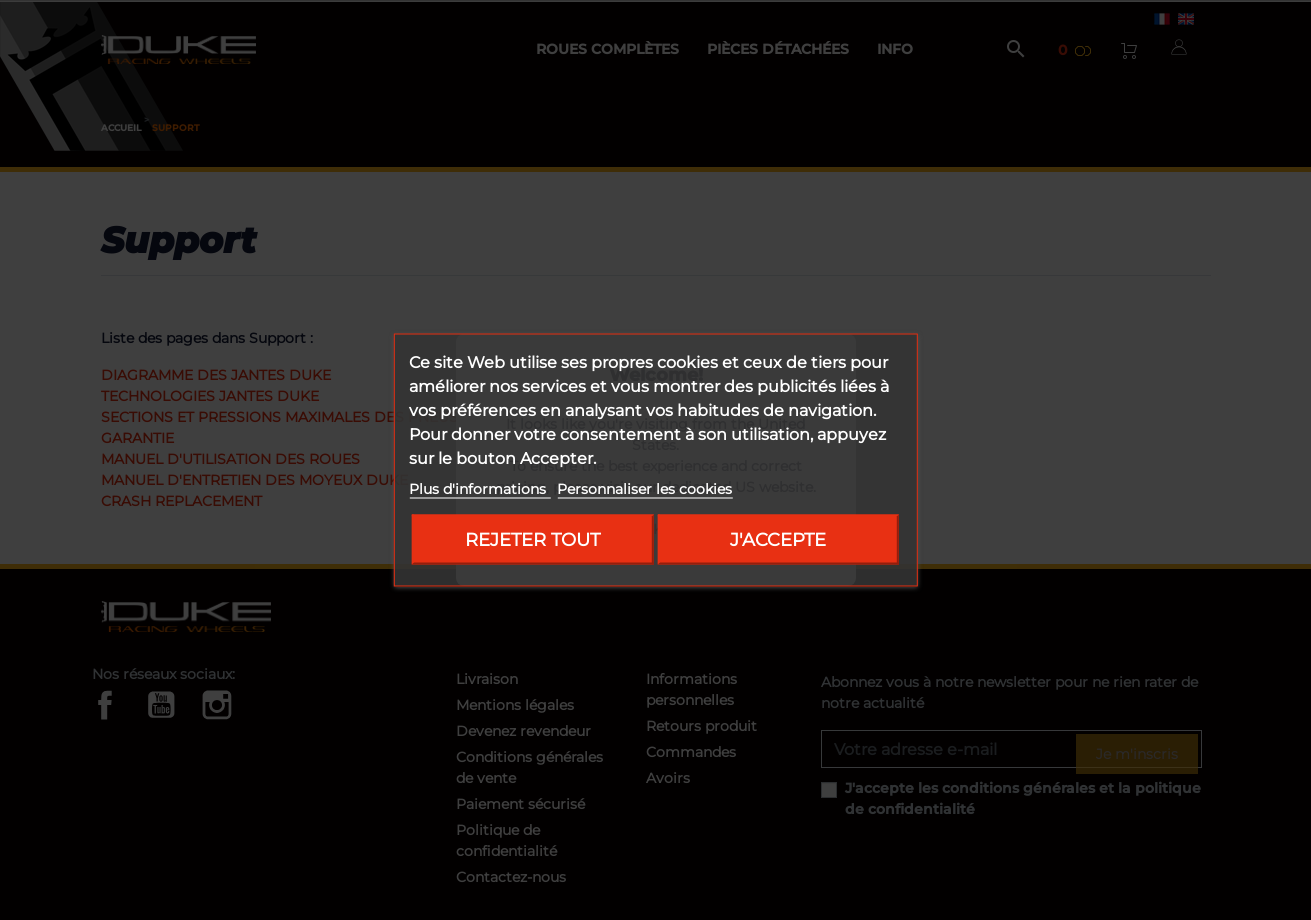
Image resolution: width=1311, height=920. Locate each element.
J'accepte (778, 539)
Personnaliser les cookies (644, 489)
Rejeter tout (532, 539)
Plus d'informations (479, 489)
